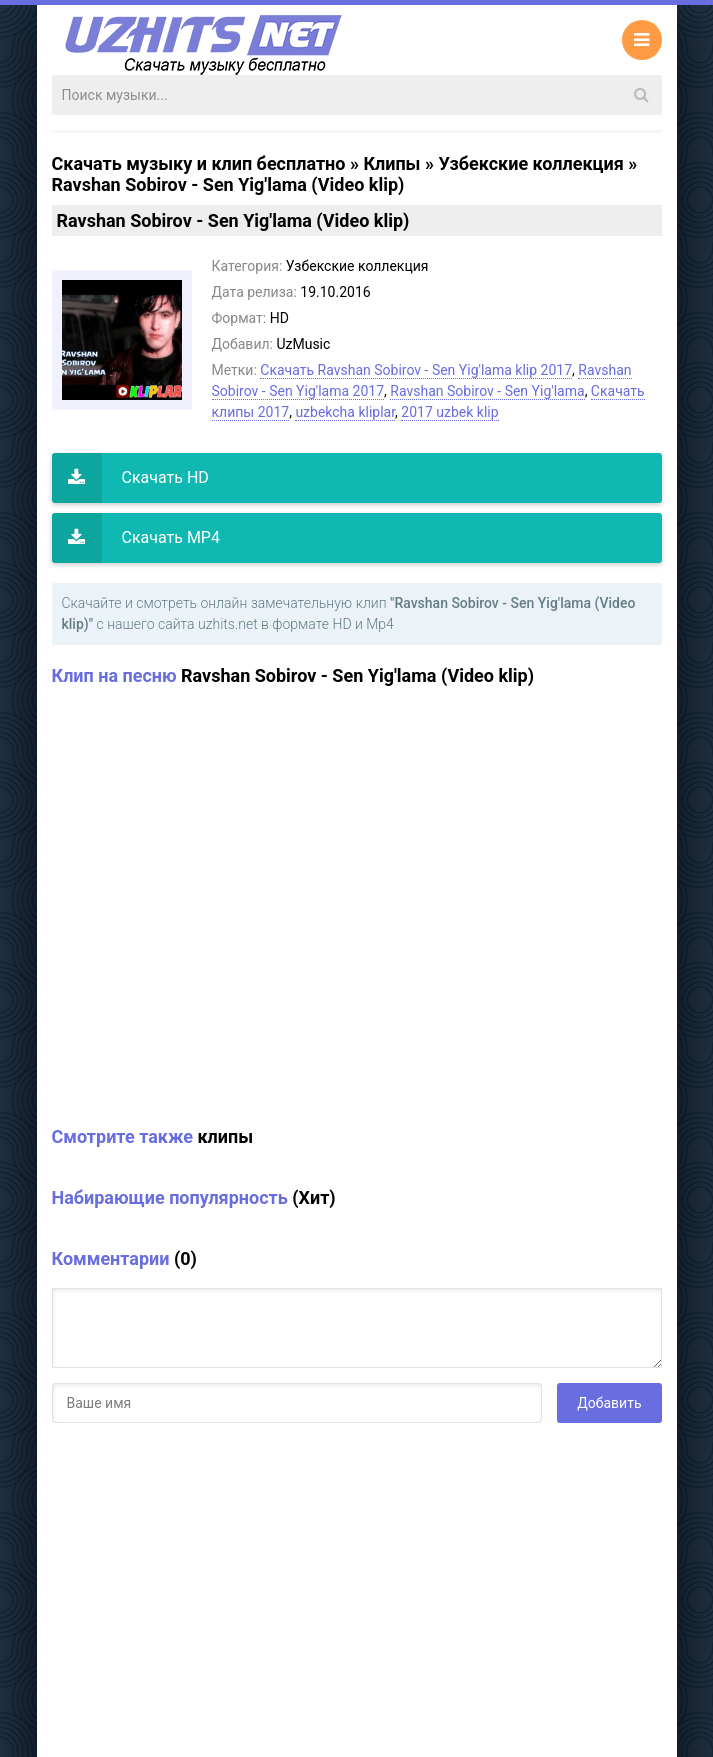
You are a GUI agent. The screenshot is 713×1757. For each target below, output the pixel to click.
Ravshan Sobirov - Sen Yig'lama (487, 391)
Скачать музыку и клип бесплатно (199, 163)
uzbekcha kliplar (345, 412)
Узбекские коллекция (530, 163)
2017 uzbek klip (449, 412)
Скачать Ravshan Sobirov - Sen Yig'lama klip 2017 (416, 370)
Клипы (391, 163)
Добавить (609, 1403)
